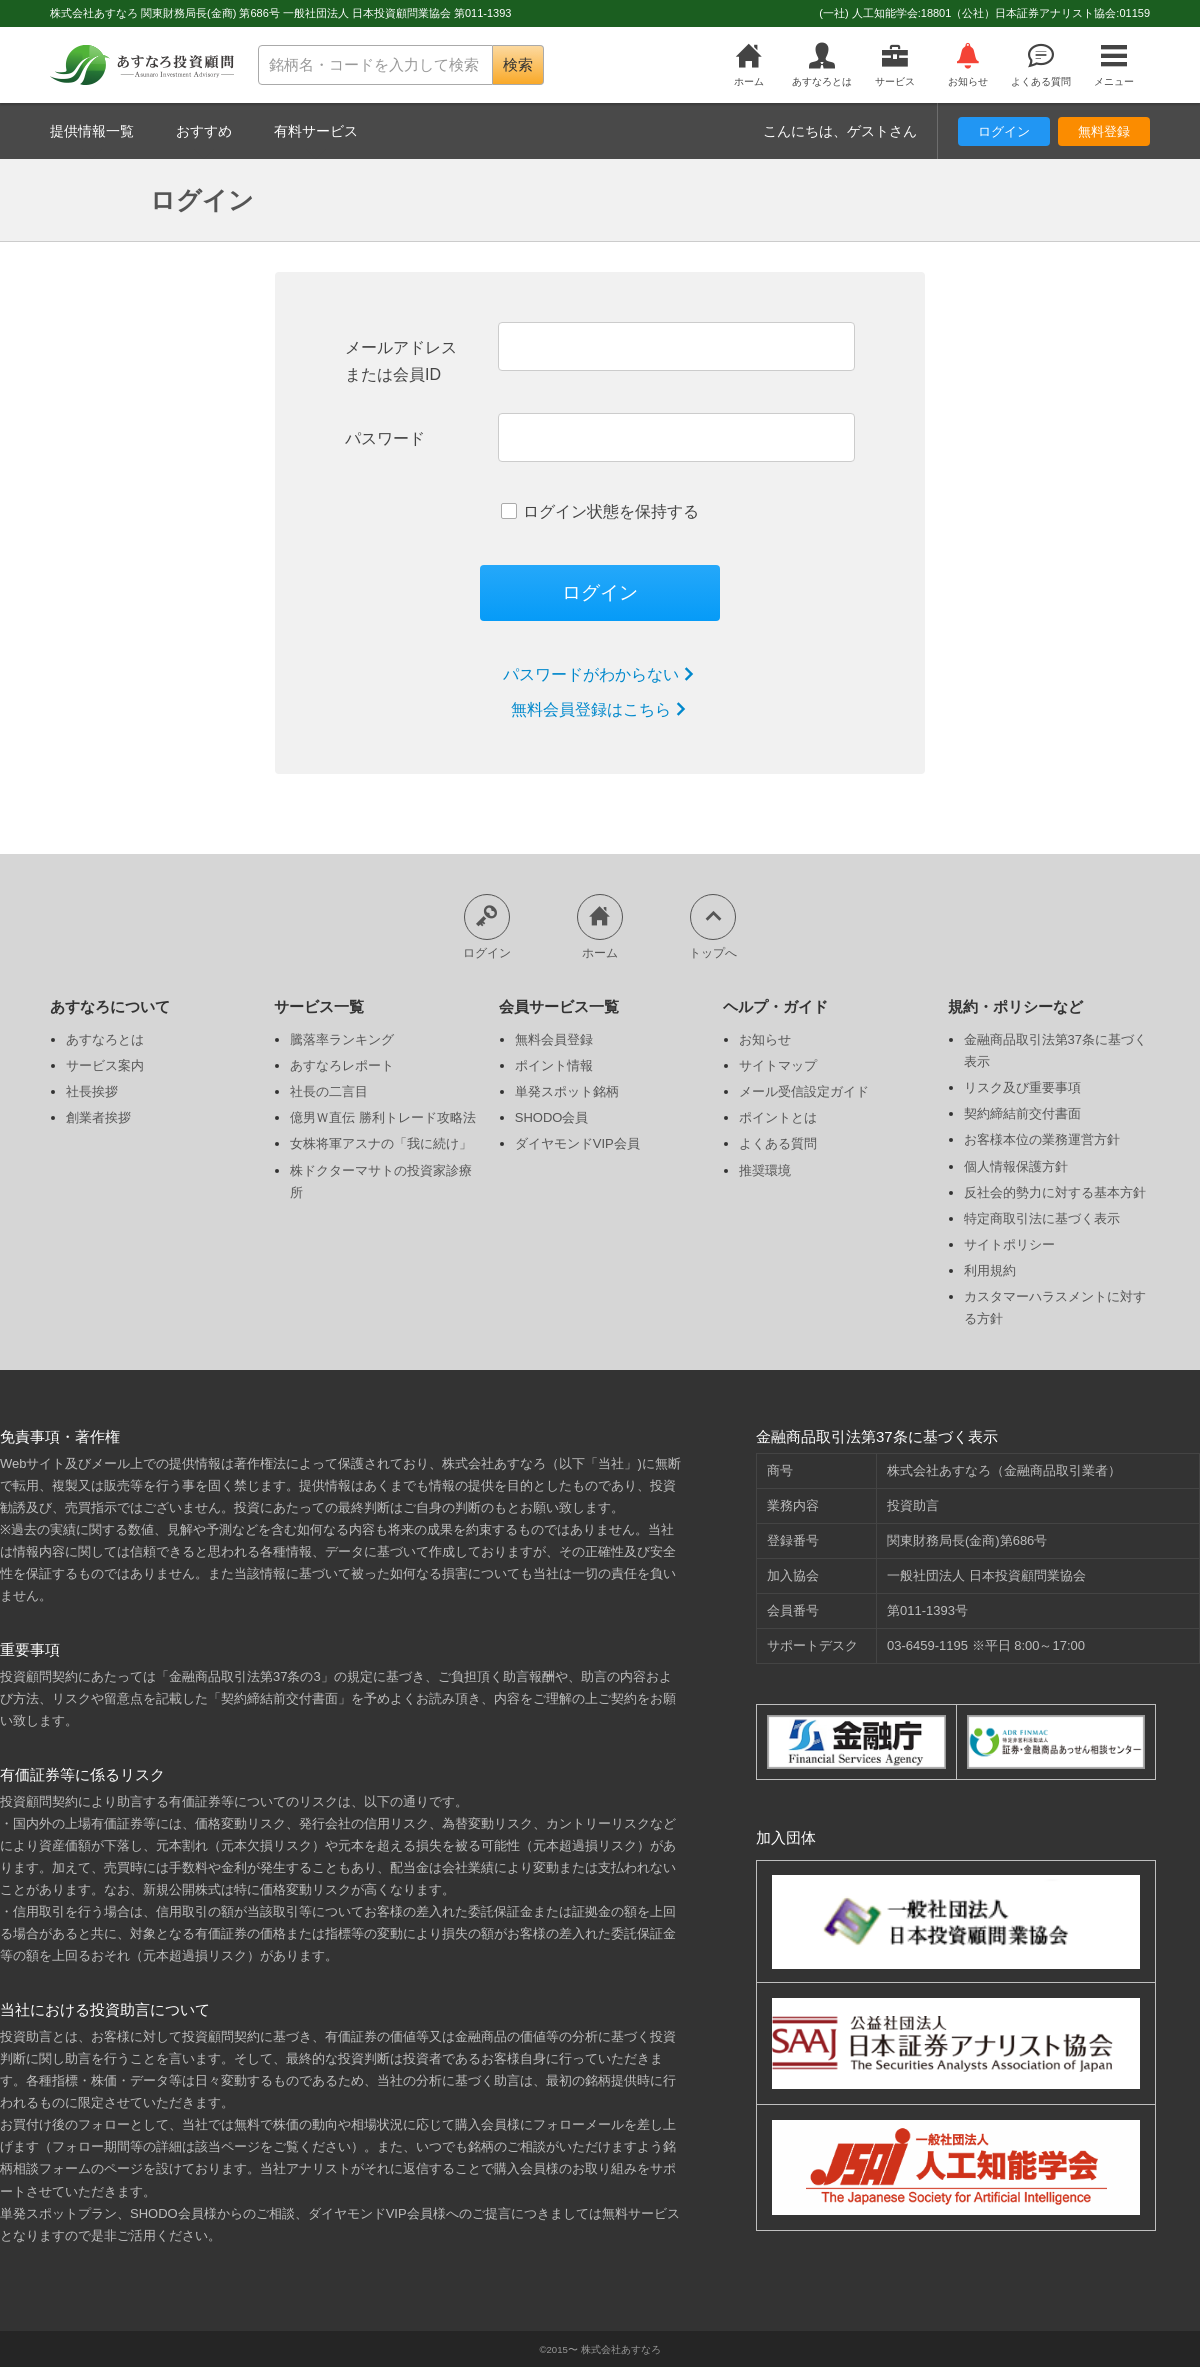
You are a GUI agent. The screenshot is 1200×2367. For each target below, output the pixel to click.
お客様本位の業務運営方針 (1042, 1139)
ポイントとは (778, 1117)
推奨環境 (765, 1170)
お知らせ (967, 65)
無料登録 (1104, 131)
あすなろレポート (342, 1065)
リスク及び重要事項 (1022, 1087)
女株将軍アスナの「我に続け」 (381, 1143)
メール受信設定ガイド (804, 1091)
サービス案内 (105, 1065)
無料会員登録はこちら (600, 709)
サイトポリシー (1009, 1244)
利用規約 (990, 1270)
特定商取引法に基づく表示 (1042, 1218)
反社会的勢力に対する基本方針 (1055, 1192)
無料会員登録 (554, 1039)
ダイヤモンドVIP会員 (577, 1143)
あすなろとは (822, 65)
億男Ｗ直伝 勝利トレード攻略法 (383, 1117)
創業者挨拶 (98, 1117)
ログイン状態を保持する (600, 511)
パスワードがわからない (600, 674)
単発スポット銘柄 (567, 1091)
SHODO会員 (552, 1117)
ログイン (1004, 131)
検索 (518, 64)
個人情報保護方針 (1016, 1166)
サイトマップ (778, 1065)
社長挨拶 (92, 1091)
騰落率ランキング (342, 1039)
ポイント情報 (554, 1065)
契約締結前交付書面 (1022, 1113)
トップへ (713, 926)
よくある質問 (1040, 65)
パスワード (385, 438)
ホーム (749, 65)
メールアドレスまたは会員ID (401, 361)
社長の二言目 (329, 1091)
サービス (895, 65)
